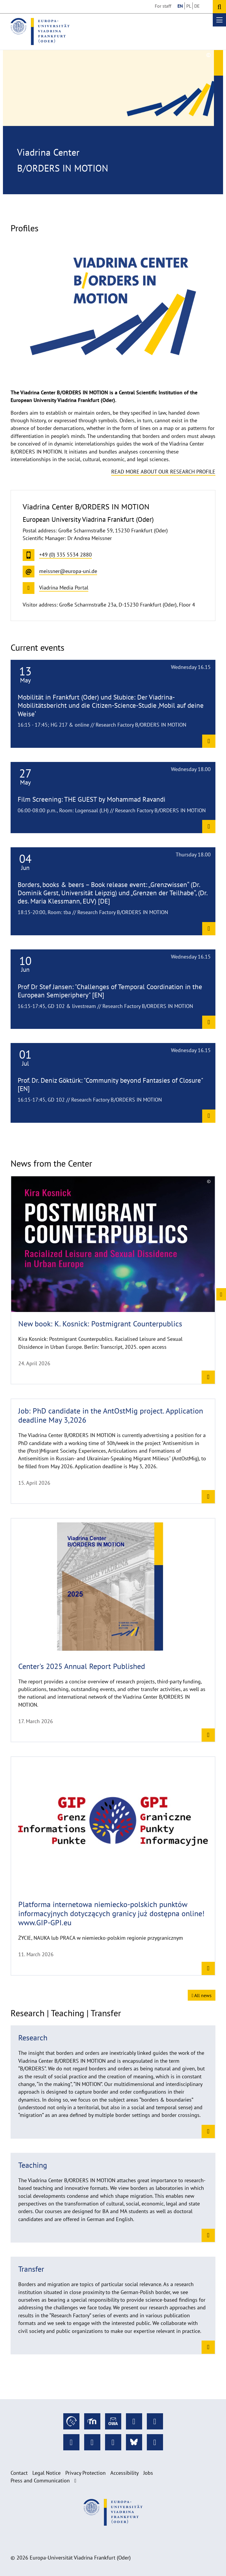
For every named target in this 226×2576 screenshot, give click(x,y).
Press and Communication (40, 2480)
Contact (19, 2472)
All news (202, 1995)
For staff (163, 6)
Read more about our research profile (163, 471)
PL (188, 6)
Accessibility (124, 2472)
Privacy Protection (85, 2472)
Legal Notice (46, 2472)
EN (180, 6)
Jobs (148, 2472)
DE (197, 6)
